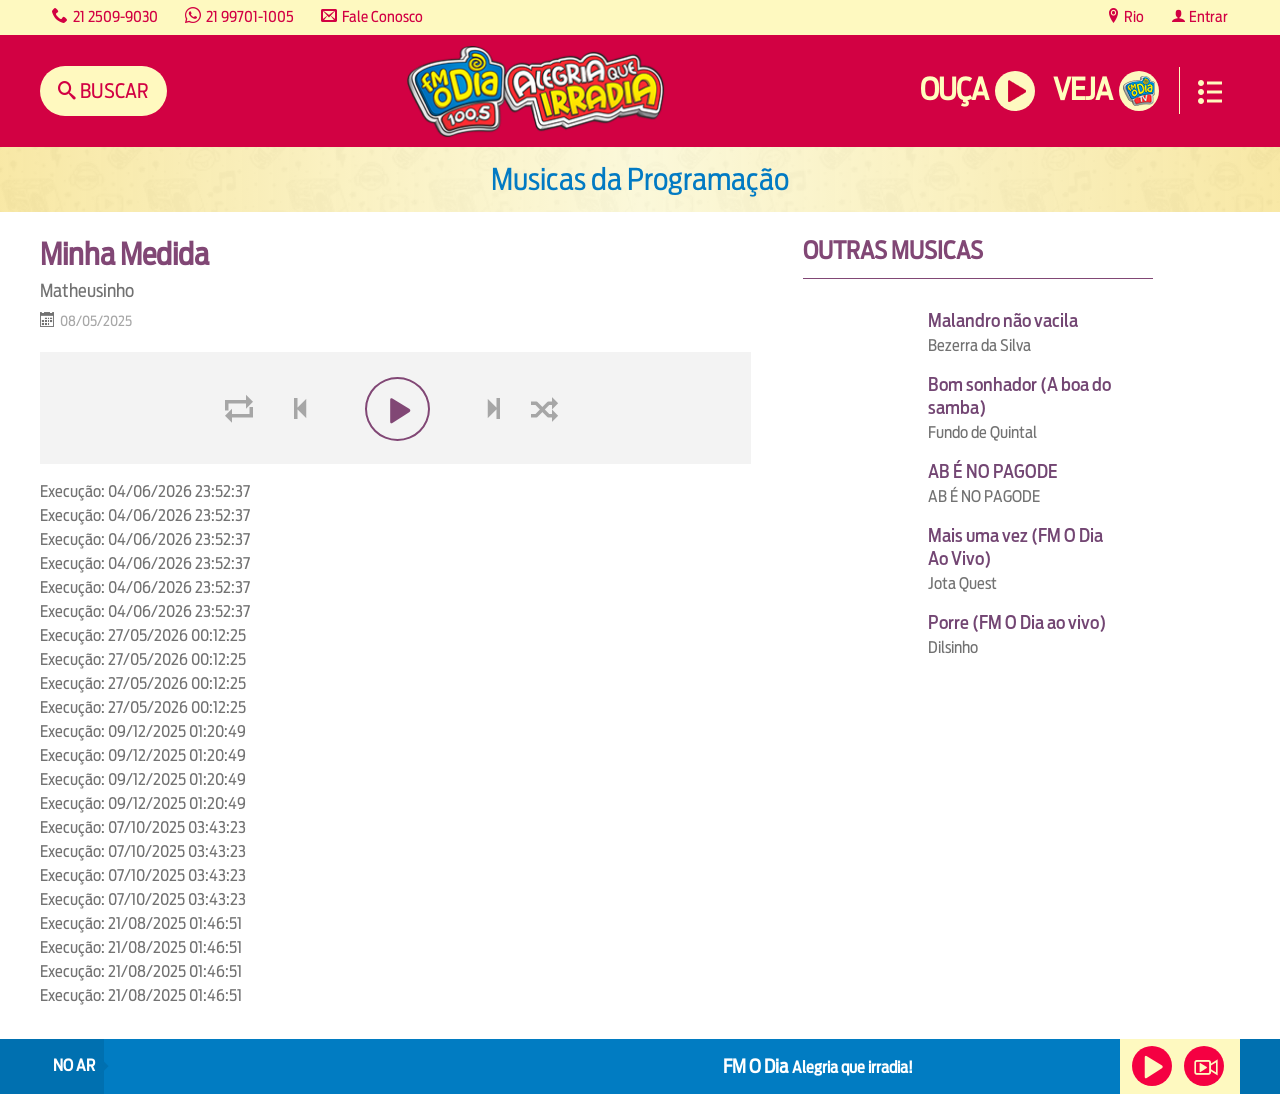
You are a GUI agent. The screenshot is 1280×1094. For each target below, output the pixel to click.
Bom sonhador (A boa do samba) (1019, 396)
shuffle (548, 456)
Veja (1082, 89)
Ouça (954, 89)
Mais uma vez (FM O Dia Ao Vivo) (1015, 547)
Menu (1210, 92)
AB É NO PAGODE (993, 471)
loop (242, 456)
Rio (1132, 16)
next (496, 456)
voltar (294, 456)
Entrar (1207, 16)
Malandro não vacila (1003, 320)
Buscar (112, 90)
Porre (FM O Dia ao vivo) (1017, 622)
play (395, 456)
